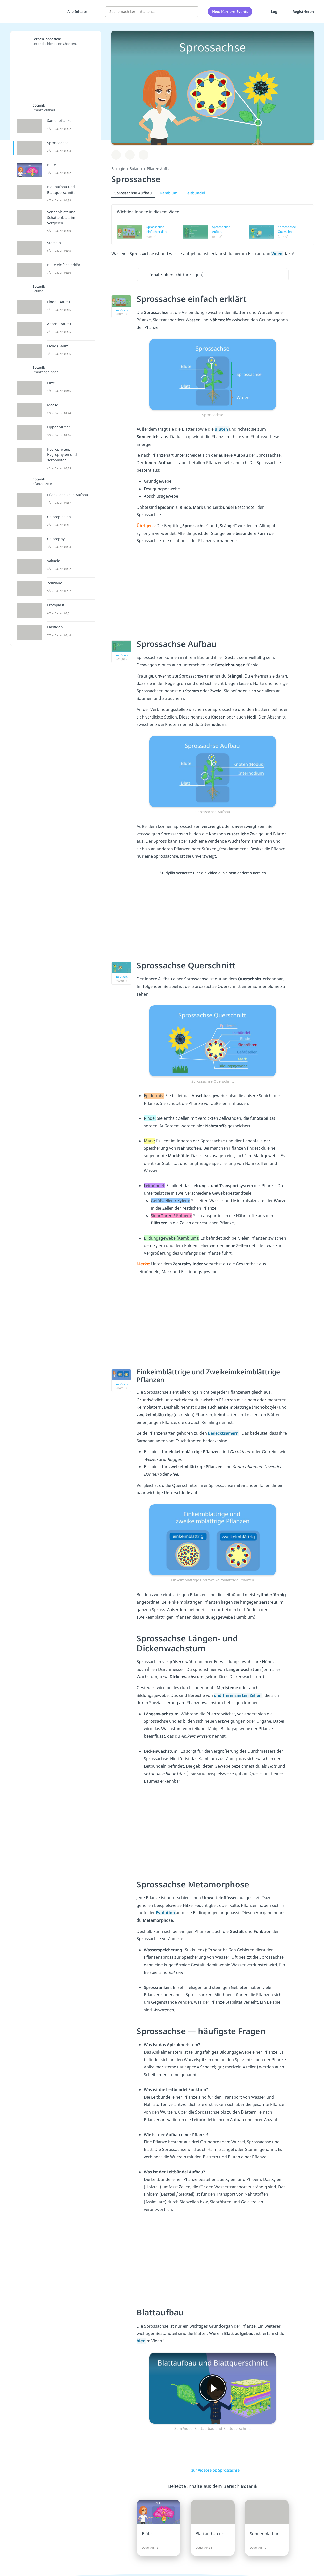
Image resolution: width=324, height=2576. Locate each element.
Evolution (166, 1912)
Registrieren (303, 10)
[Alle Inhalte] (75, 10)
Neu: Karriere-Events (230, 10)
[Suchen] (191, 10)
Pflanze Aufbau (160, 168)
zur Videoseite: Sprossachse (213, 2470)
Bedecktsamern (223, 1433)
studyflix (34, 10)
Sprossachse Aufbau (133, 192)
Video (277, 253)
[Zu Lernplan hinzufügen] (116, 155)
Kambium (168, 192)
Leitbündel (195, 192)
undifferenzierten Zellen (238, 1695)
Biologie (118, 168)
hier (141, 2341)
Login (272, 10)
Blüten (222, 429)
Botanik (136, 168)
